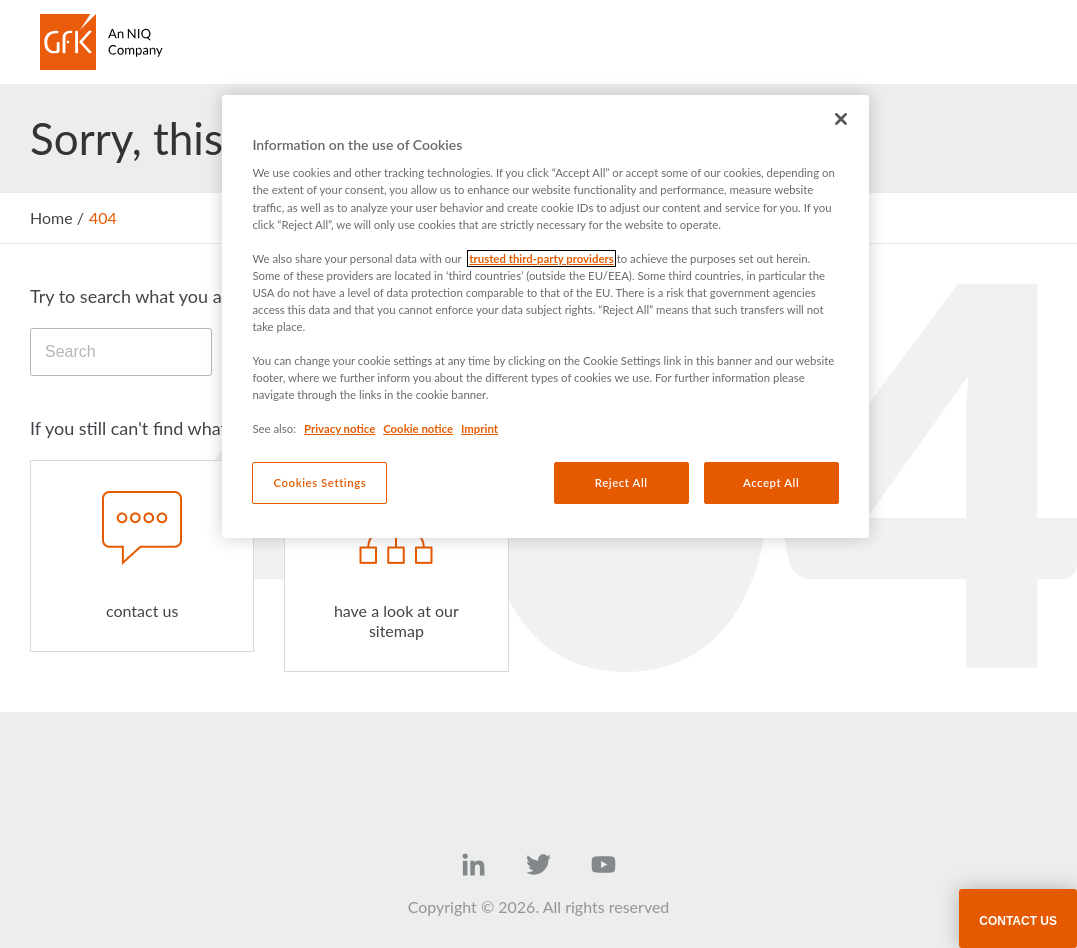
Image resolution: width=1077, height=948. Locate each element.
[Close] (841, 119)
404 (103, 217)
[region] (545, 317)
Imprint (479, 428)
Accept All (771, 482)
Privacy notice (339, 428)
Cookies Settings (320, 482)
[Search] (121, 352)
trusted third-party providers (541, 258)
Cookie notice (418, 428)
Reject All (621, 482)
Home (51, 217)
